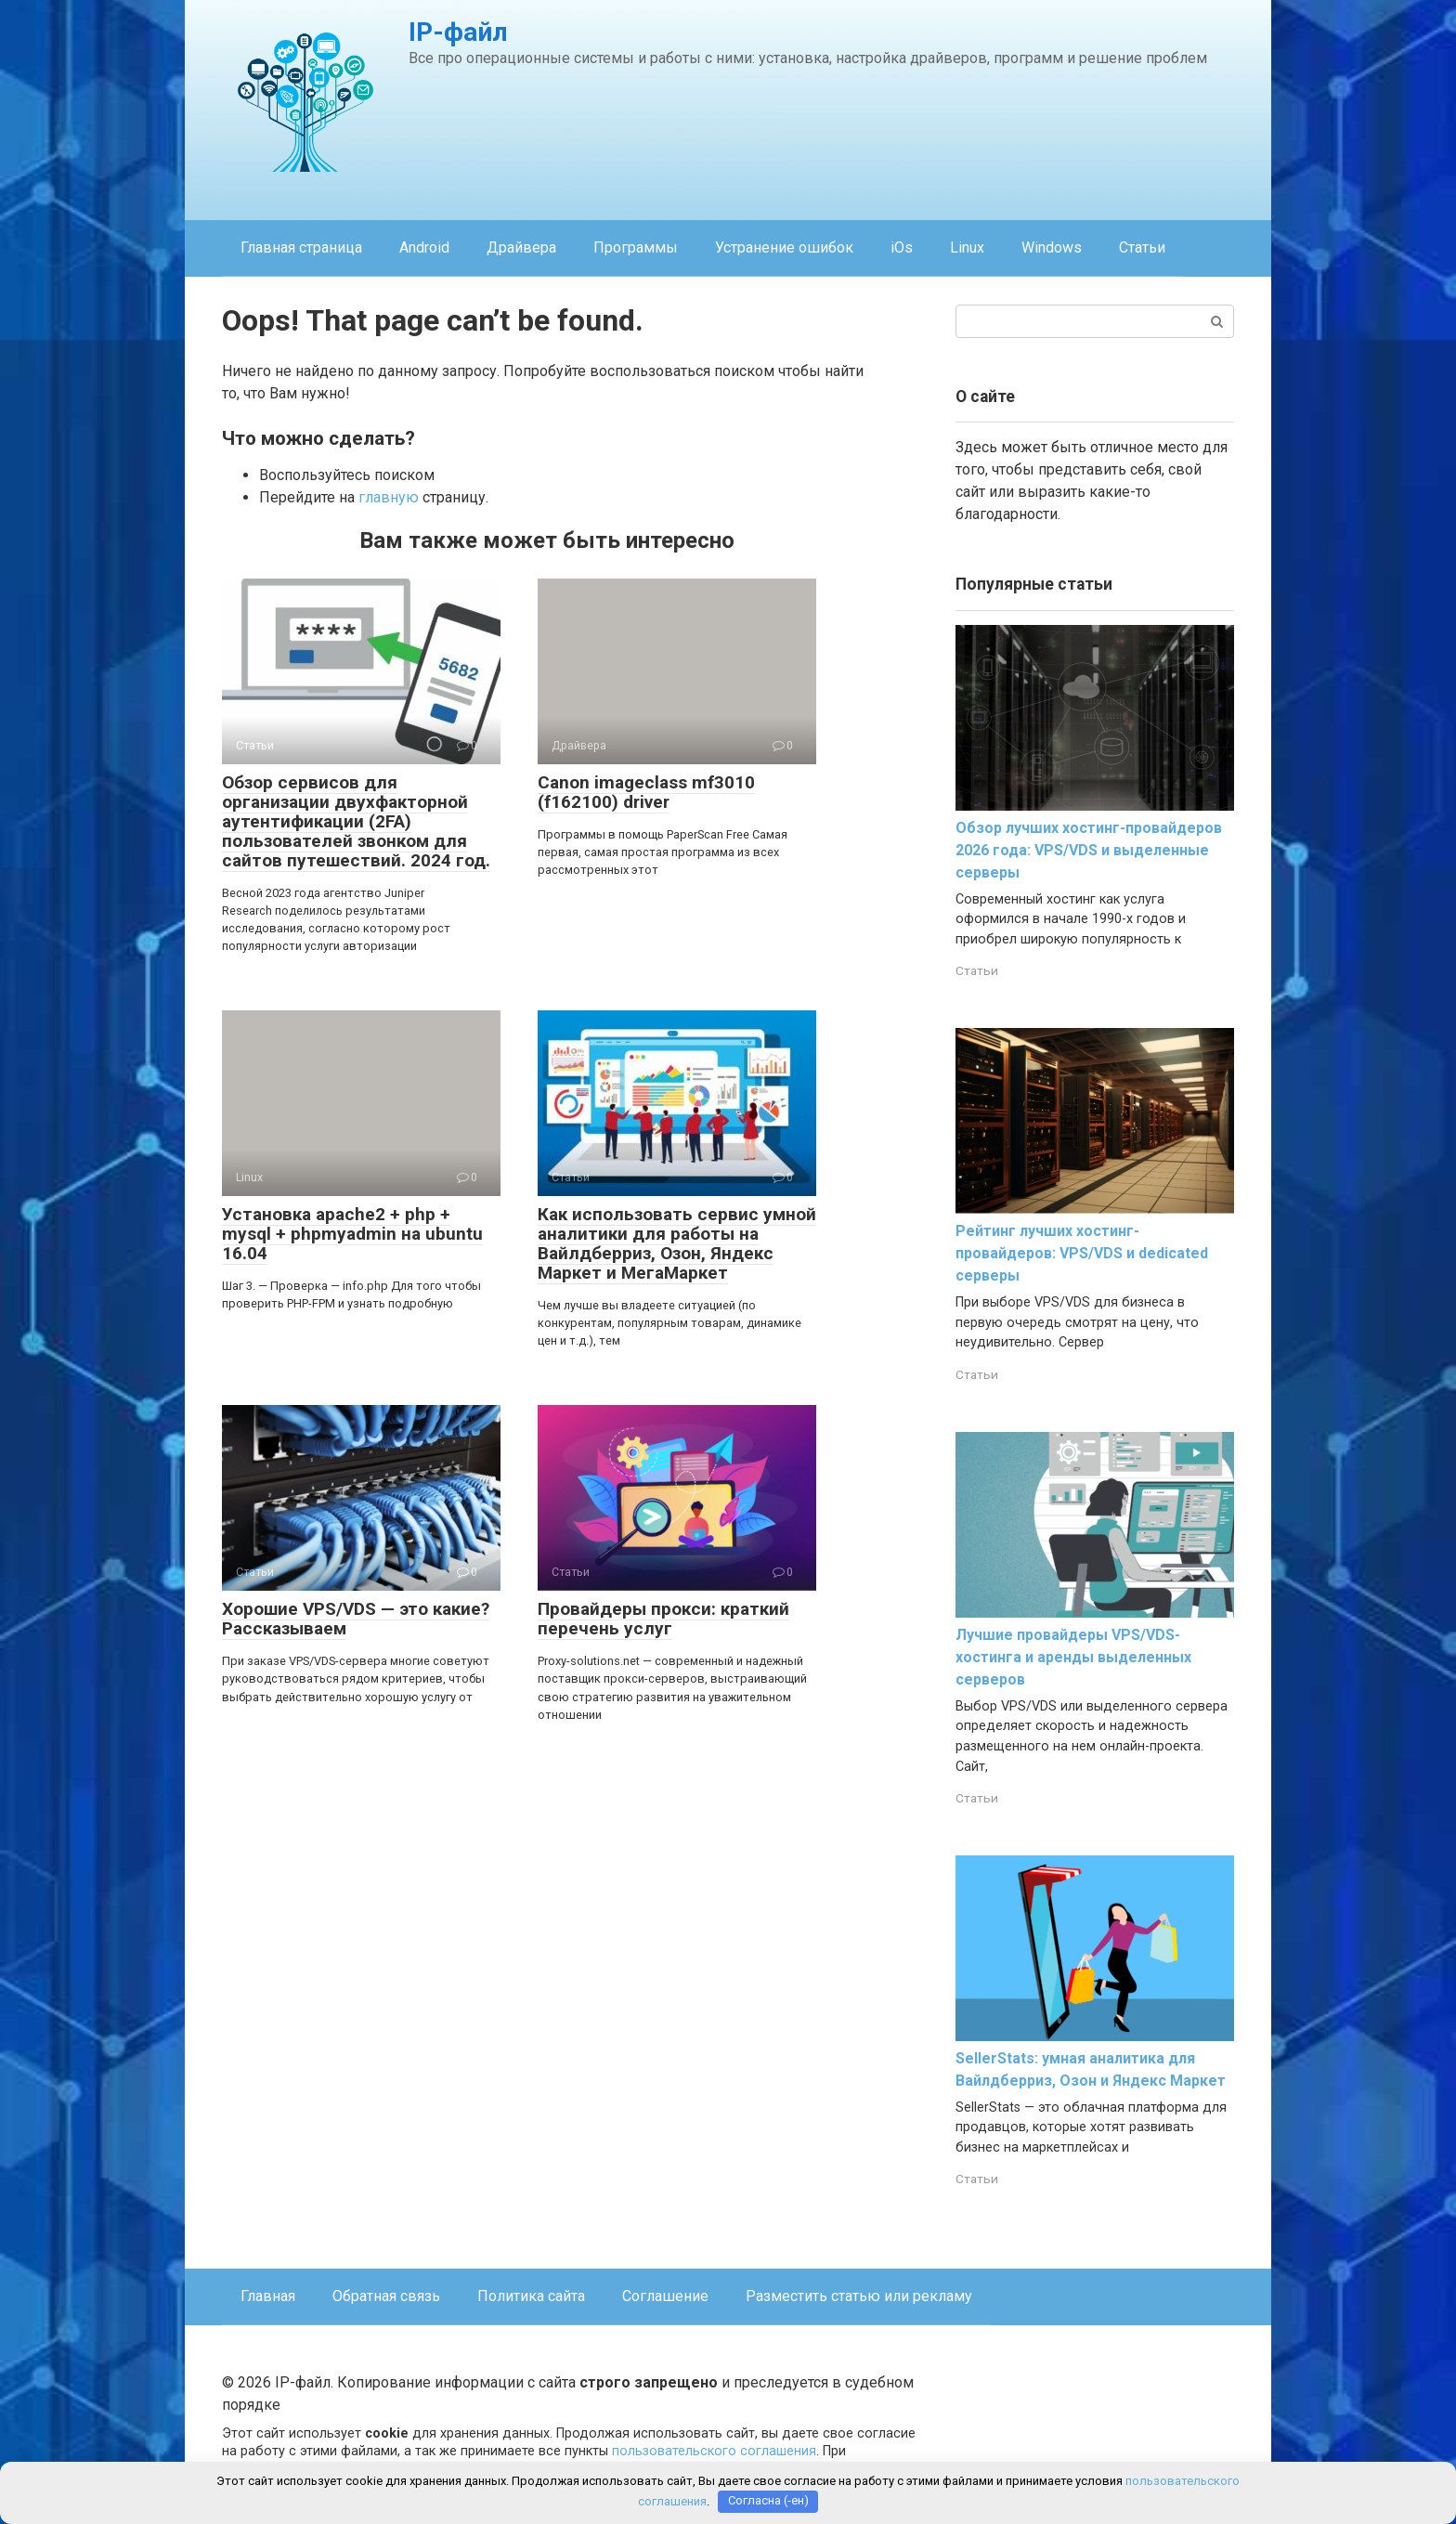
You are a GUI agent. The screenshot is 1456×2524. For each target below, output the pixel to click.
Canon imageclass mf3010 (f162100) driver (646, 792)
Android (424, 247)
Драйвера (521, 247)
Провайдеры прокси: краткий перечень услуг (663, 1618)
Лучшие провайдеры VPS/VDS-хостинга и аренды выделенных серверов (1073, 1657)
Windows (1051, 247)
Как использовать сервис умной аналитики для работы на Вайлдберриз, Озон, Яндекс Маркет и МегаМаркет (677, 1243)
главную (388, 497)
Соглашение (665, 2296)
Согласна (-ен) (768, 2501)
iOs (901, 247)
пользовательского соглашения (714, 2451)
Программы (635, 247)
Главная (267, 2296)
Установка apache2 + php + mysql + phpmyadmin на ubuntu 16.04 (352, 1233)
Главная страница (301, 247)
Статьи (1142, 247)
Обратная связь (386, 2296)
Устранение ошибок (784, 247)
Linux (967, 247)
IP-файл (458, 32)
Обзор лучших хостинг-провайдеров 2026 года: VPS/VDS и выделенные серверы (1089, 850)
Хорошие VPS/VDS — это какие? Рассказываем (355, 1618)
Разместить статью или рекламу (859, 2296)
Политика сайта (531, 2296)
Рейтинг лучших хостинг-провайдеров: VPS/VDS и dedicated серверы (1082, 1253)
